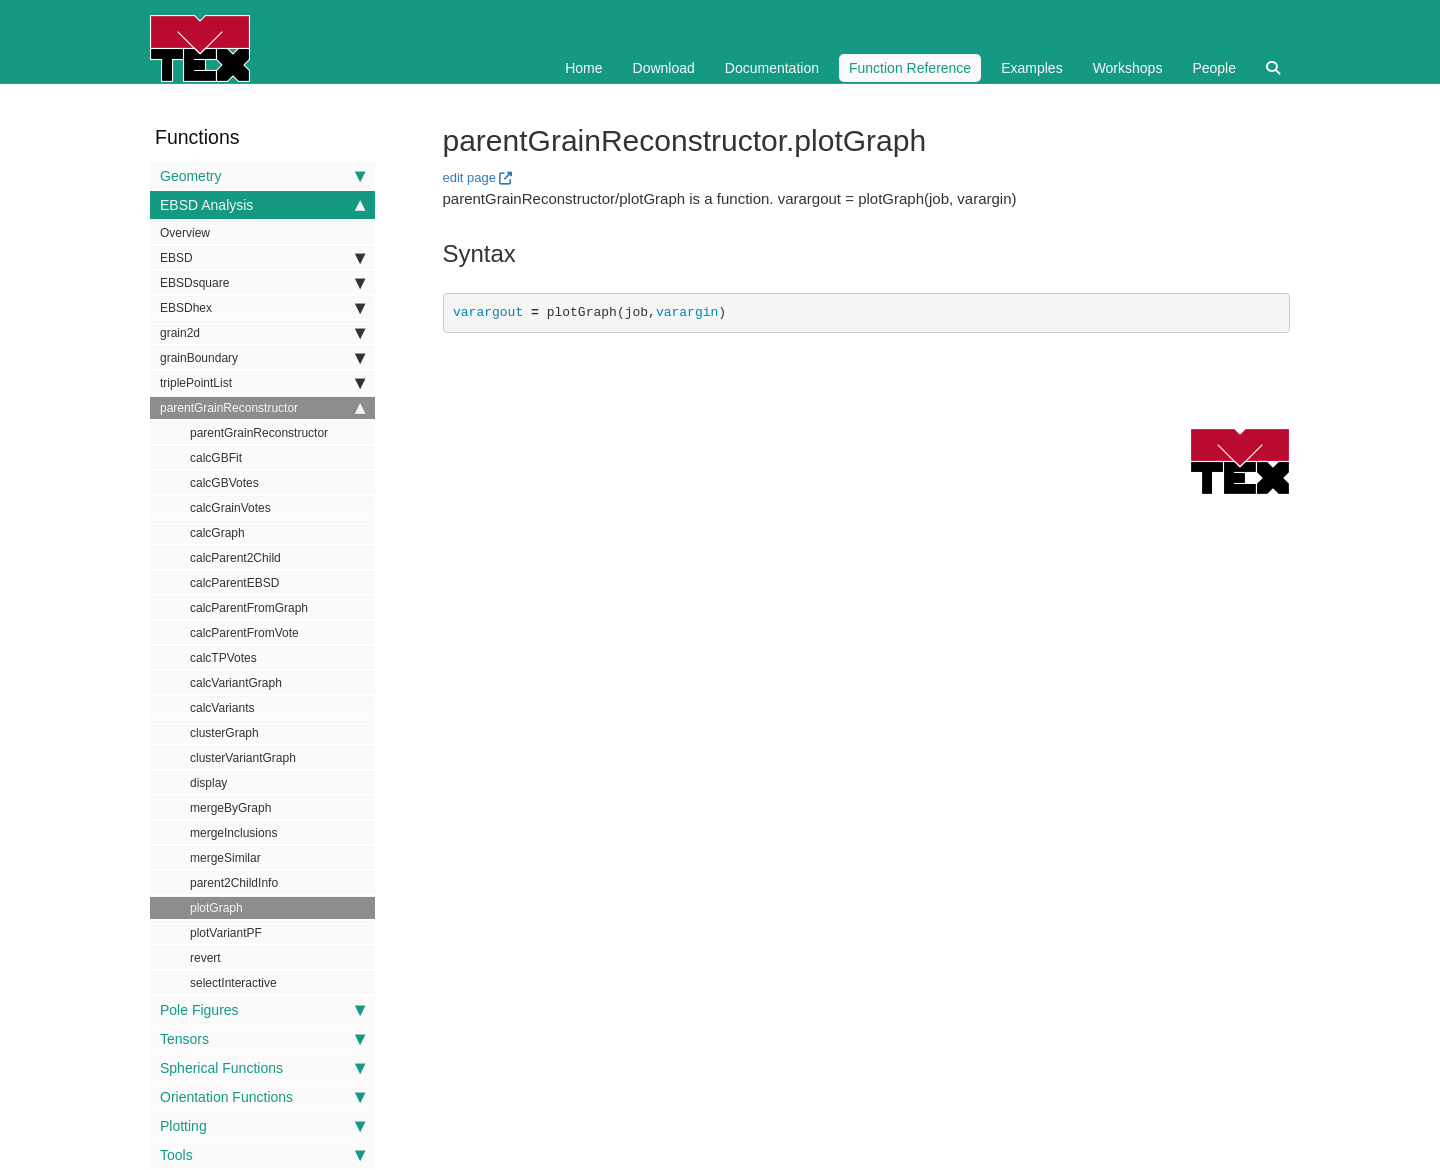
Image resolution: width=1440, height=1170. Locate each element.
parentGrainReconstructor (262, 408)
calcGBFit (216, 458)
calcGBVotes (224, 483)
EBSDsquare (262, 283)
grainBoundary (262, 358)
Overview (185, 233)
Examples (1031, 68)
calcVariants (222, 708)
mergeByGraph (230, 808)
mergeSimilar (225, 858)
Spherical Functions (262, 1068)
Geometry (262, 176)
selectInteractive (233, 983)
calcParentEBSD (234, 583)
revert (205, 958)
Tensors (262, 1039)
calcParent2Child (235, 558)
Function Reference (910, 68)
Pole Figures (262, 1010)
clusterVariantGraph (243, 758)
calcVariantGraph (236, 683)
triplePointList (262, 383)
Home (583, 68)
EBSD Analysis (262, 205)
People (1214, 68)
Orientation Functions (262, 1097)
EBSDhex (262, 308)
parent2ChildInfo (234, 883)
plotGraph (216, 908)
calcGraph (217, 533)
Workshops (1128, 68)
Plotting (262, 1126)
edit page (470, 177)
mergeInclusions (233, 833)
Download (664, 68)
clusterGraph (224, 733)
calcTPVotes (223, 658)
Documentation (772, 68)
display (208, 783)
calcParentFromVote (244, 633)
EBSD (262, 258)
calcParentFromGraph (249, 608)
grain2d (262, 333)
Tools (262, 1155)
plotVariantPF (226, 933)
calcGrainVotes (230, 508)
